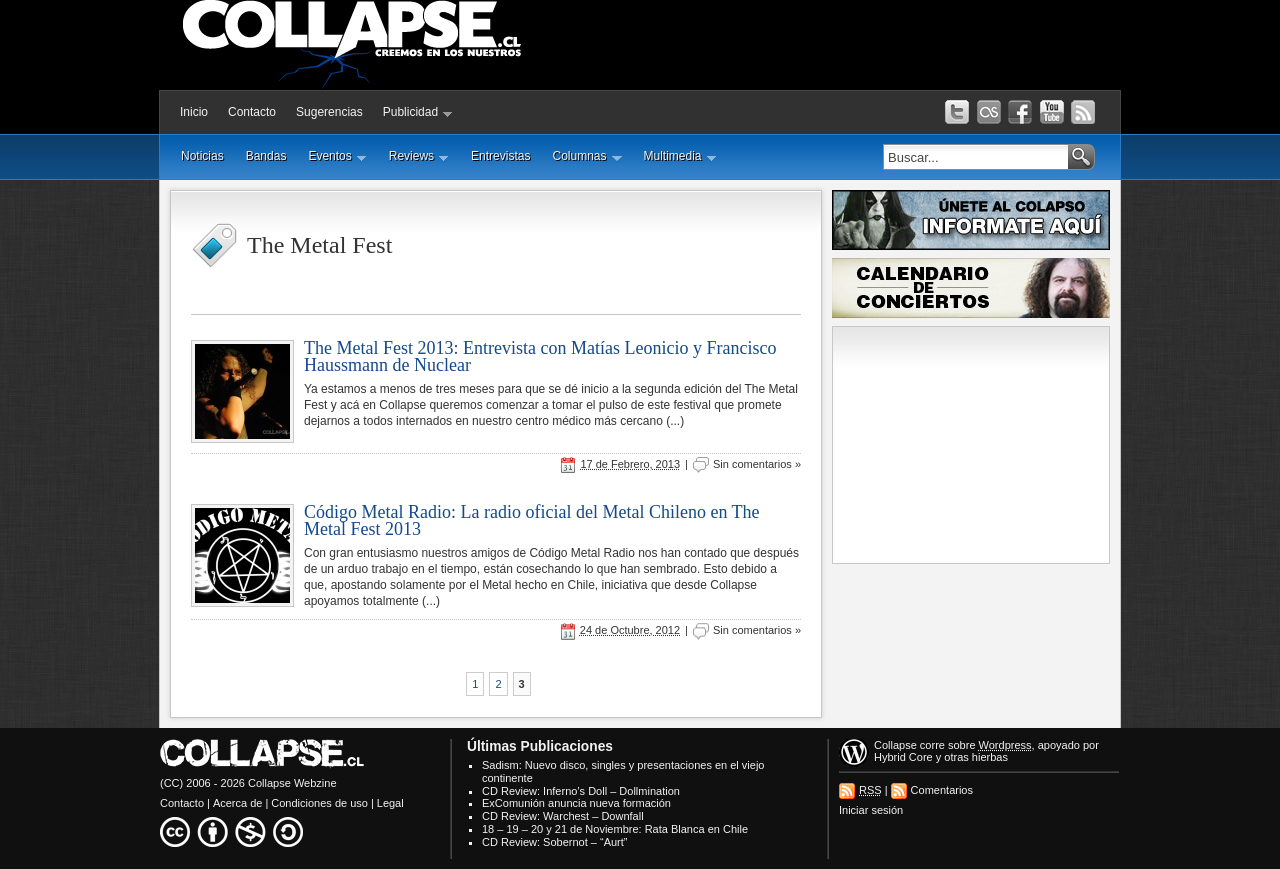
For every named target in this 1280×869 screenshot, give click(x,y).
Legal (390, 803)
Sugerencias (329, 112)
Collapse (895, 745)
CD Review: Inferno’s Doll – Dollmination (581, 791)
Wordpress (1005, 745)
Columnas (586, 156)
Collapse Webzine (292, 783)
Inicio (194, 112)
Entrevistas (500, 156)
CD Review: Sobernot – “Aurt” (555, 842)
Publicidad (418, 112)
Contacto (252, 112)
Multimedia (680, 156)
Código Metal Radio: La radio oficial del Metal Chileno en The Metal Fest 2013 (532, 520)
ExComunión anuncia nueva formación (576, 803)
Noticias (202, 156)
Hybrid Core (903, 757)
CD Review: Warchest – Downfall (563, 816)
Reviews (419, 156)
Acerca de (238, 803)
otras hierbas (976, 757)
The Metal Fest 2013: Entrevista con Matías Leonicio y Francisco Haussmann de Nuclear (540, 356)
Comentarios (942, 790)
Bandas (266, 156)
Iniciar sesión (871, 810)
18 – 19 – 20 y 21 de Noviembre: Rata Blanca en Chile (615, 829)
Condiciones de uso (319, 803)
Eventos (337, 156)
